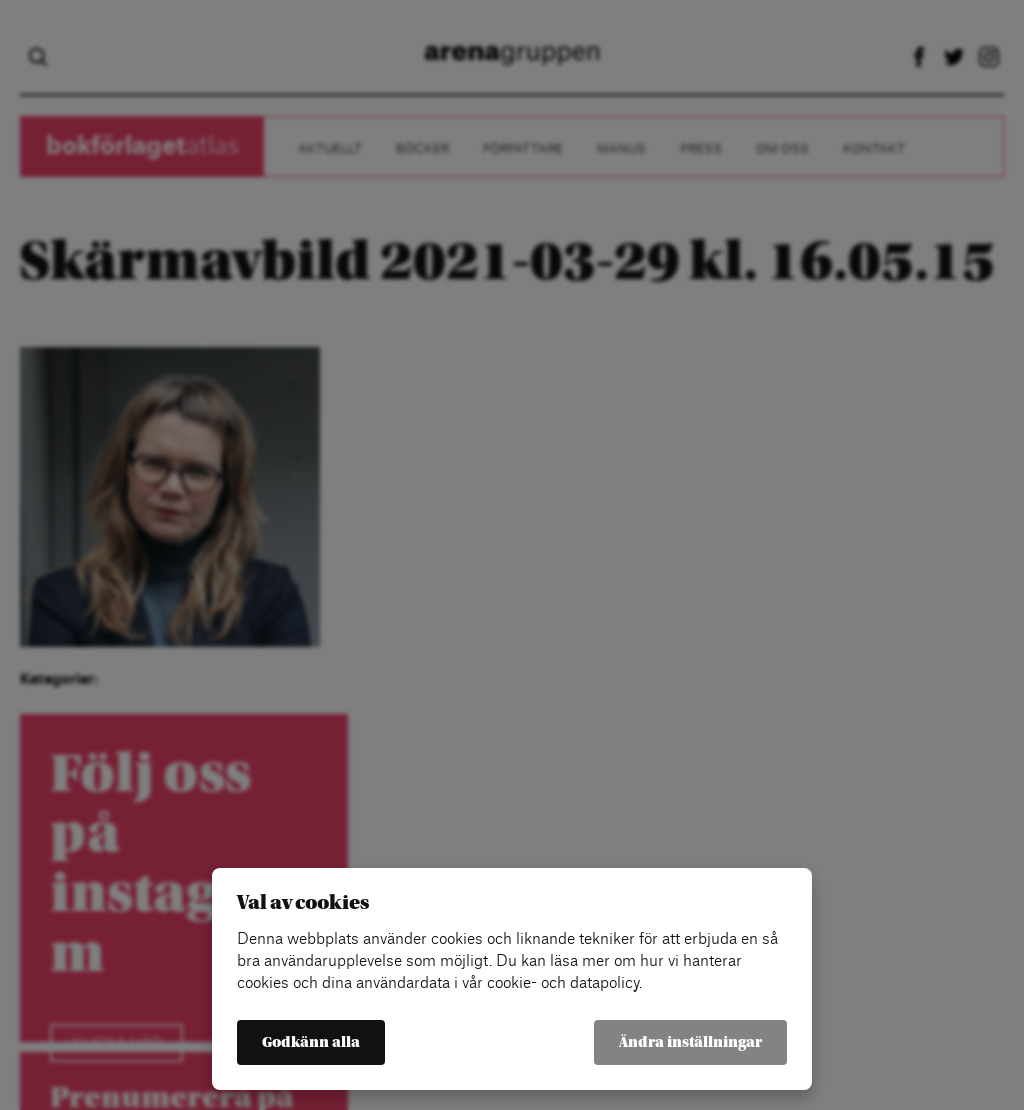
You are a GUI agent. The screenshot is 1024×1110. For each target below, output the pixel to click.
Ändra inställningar (690, 1042)
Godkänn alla (311, 1042)
